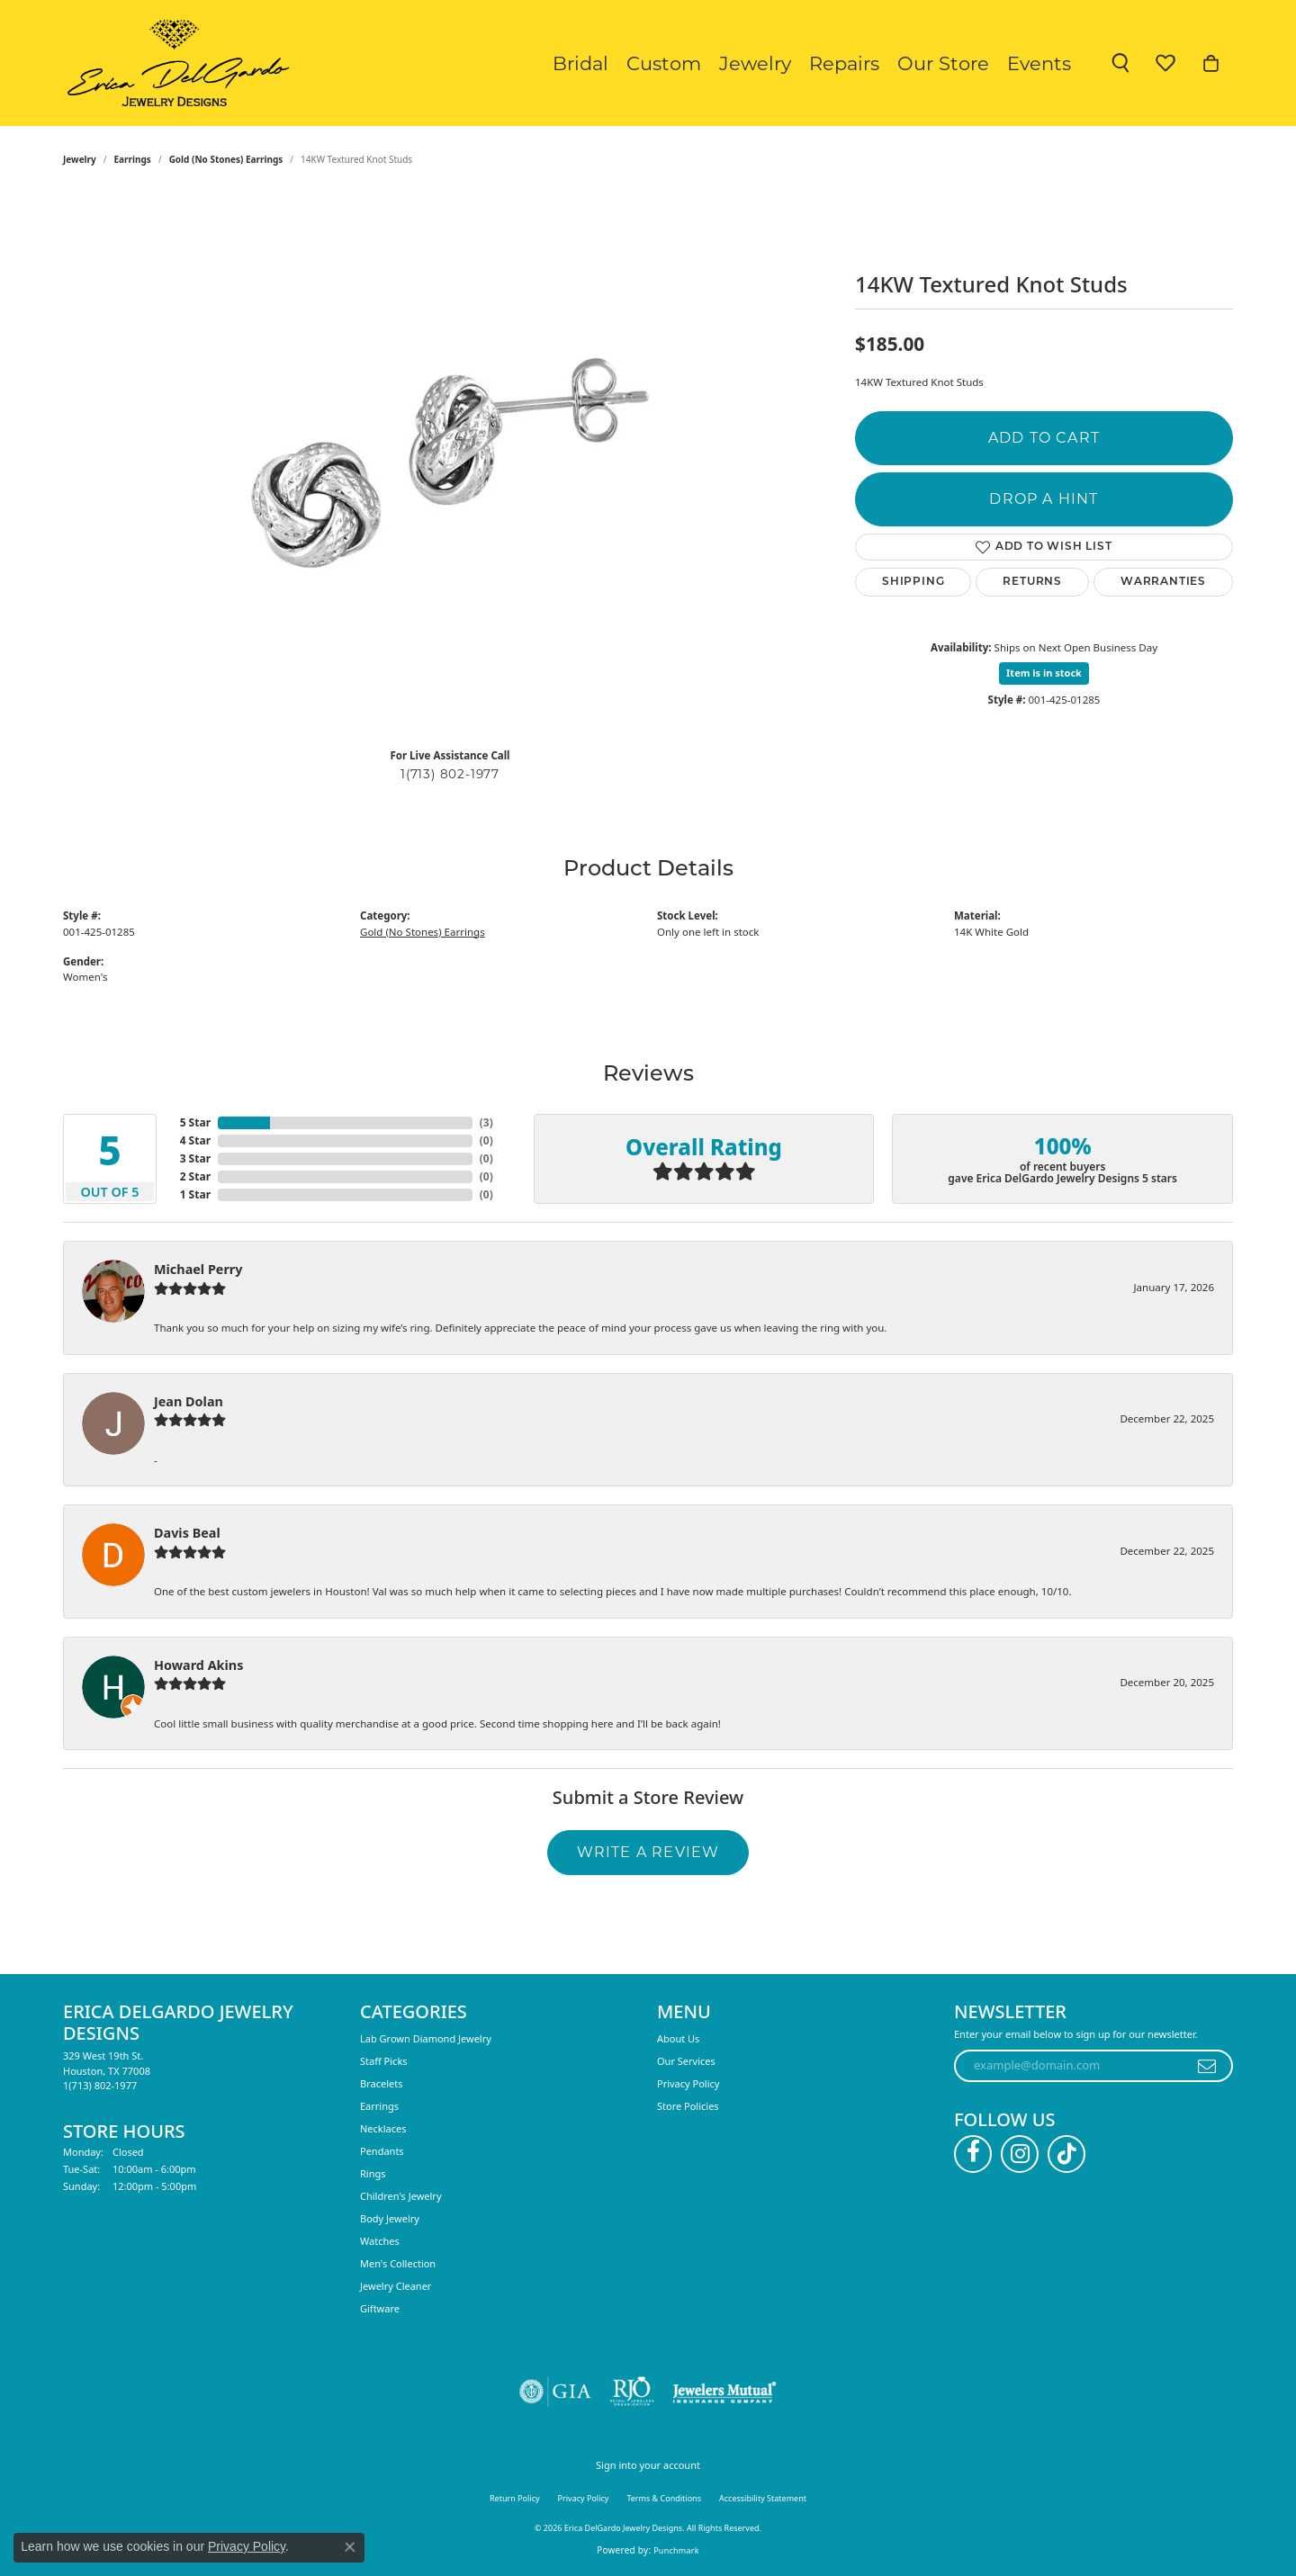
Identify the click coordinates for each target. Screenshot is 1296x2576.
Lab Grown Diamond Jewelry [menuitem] (425, 2038)
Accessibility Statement (762, 2498)
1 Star (195, 1194)
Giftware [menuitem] (380, 2308)
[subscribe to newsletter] (1207, 2065)
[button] (1120, 62)
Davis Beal (187, 1532)
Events (1039, 63)
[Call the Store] (100, 2085)
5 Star (195, 1122)
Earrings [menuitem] (379, 2106)
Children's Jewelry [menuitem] (401, 2196)
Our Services (686, 2061)
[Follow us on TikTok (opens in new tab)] (1066, 2154)
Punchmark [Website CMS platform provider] (676, 2550)
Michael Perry (198, 1269)
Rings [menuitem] (373, 2173)
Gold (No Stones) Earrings (226, 159)
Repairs (844, 63)
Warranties (1163, 582)
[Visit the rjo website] (631, 2391)
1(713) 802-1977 (450, 774)
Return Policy (515, 2498)
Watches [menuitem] (380, 2241)
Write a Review (648, 1852)
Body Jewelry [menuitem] (389, 2218)
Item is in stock (1044, 672)
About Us (678, 2038)
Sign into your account (648, 2465)
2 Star (195, 1176)
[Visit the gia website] (555, 2391)
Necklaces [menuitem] (383, 2128)
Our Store (943, 63)
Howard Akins (198, 1665)
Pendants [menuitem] (382, 2151)
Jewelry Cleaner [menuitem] (395, 2286)
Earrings (132, 159)
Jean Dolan (188, 1401)
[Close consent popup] (350, 2547)
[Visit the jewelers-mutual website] (724, 2391)
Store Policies (688, 2106)
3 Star (195, 1158)
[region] (450, 463)
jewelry (79, 159)
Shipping (913, 582)
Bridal (580, 63)
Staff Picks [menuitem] (384, 2061)
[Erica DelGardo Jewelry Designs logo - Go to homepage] (174, 63)
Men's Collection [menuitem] (398, 2263)
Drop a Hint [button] (1043, 498)
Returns (1032, 582)
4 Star (195, 1140)
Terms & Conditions (663, 2498)
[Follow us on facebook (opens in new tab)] (973, 2154)
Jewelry (755, 63)
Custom (663, 63)
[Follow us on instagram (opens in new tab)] (1020, 2154)
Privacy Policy (688, 2083)
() (486, 1122)
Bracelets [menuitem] (381, 2083)
